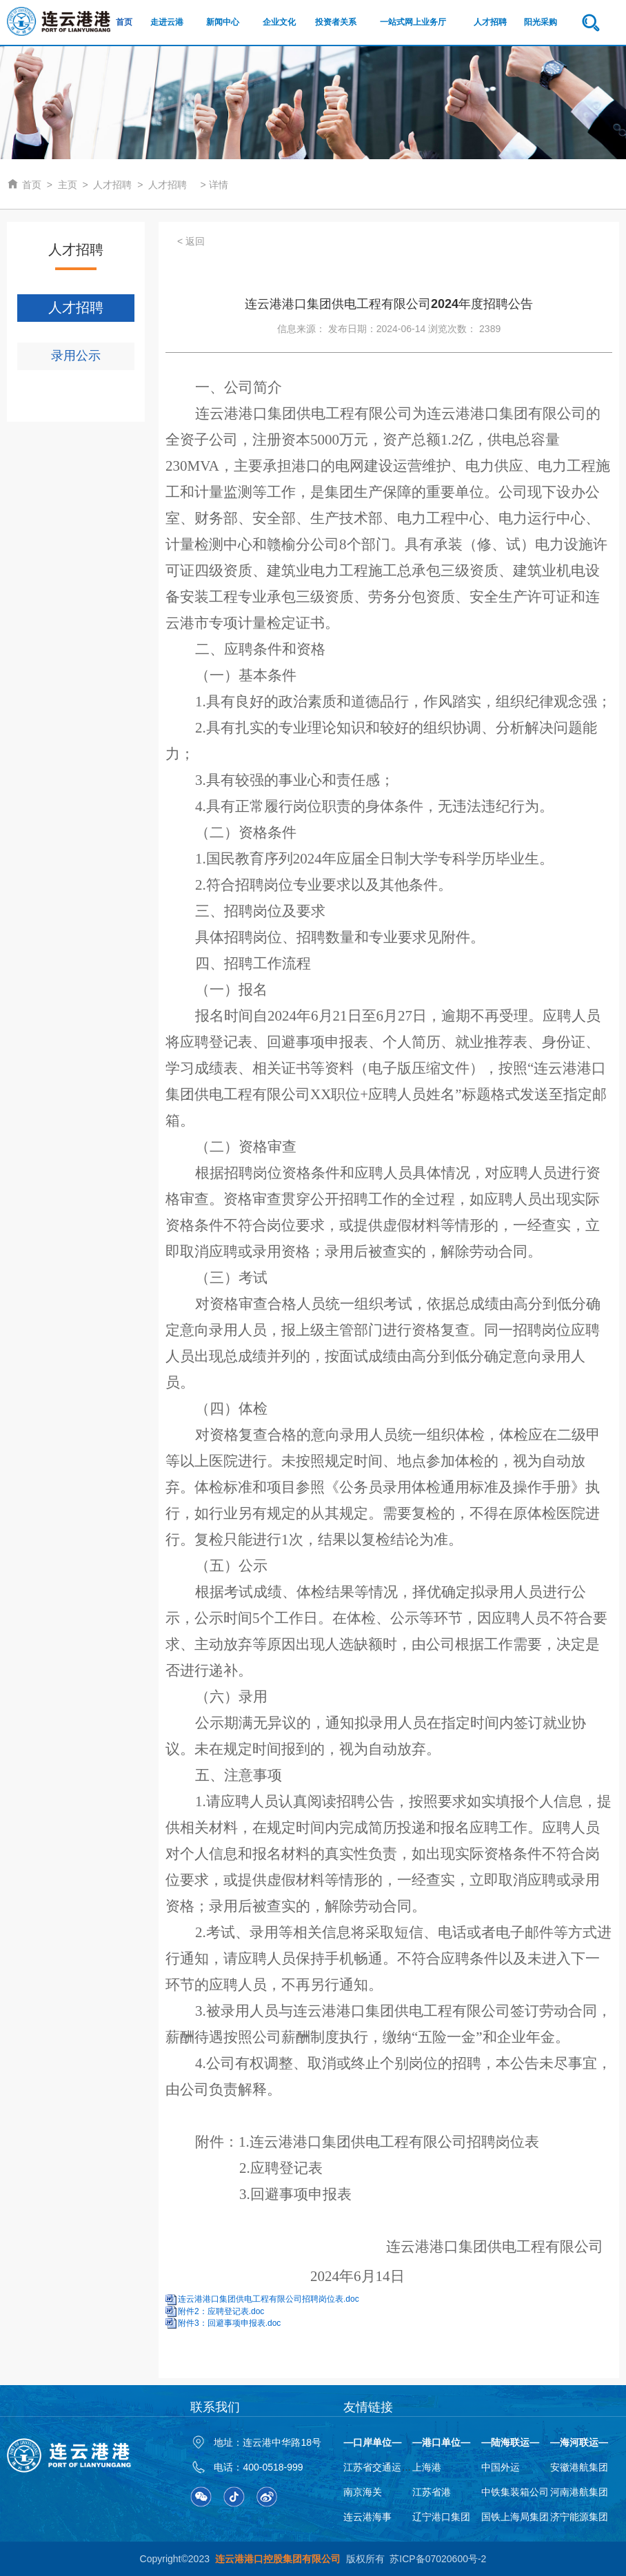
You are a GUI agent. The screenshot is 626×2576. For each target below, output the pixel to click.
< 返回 (191, 241)
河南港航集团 (579, 2491)
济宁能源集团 (579, 2516)
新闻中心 (222, 22)
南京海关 (362, 2491)
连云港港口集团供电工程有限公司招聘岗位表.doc (268, 2299)
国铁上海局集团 (515, 2516)
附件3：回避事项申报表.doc (229, 2323)
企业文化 (279, 22)
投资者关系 (335, 22)
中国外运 (500, 2467)
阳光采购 (540, 22)
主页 (67, 184)
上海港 (426, 2467)
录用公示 (76, 356)
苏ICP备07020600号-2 (438, 2558)
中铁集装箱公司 (515, 2491)
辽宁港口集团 (441, 2516)
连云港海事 (367, 2516)
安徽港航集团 (579, 2467)
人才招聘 (490, 22)
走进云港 (166, 22)
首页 (124, 22)
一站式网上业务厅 (413, 22)
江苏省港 (431, 2491)
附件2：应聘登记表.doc (221, 2311)
